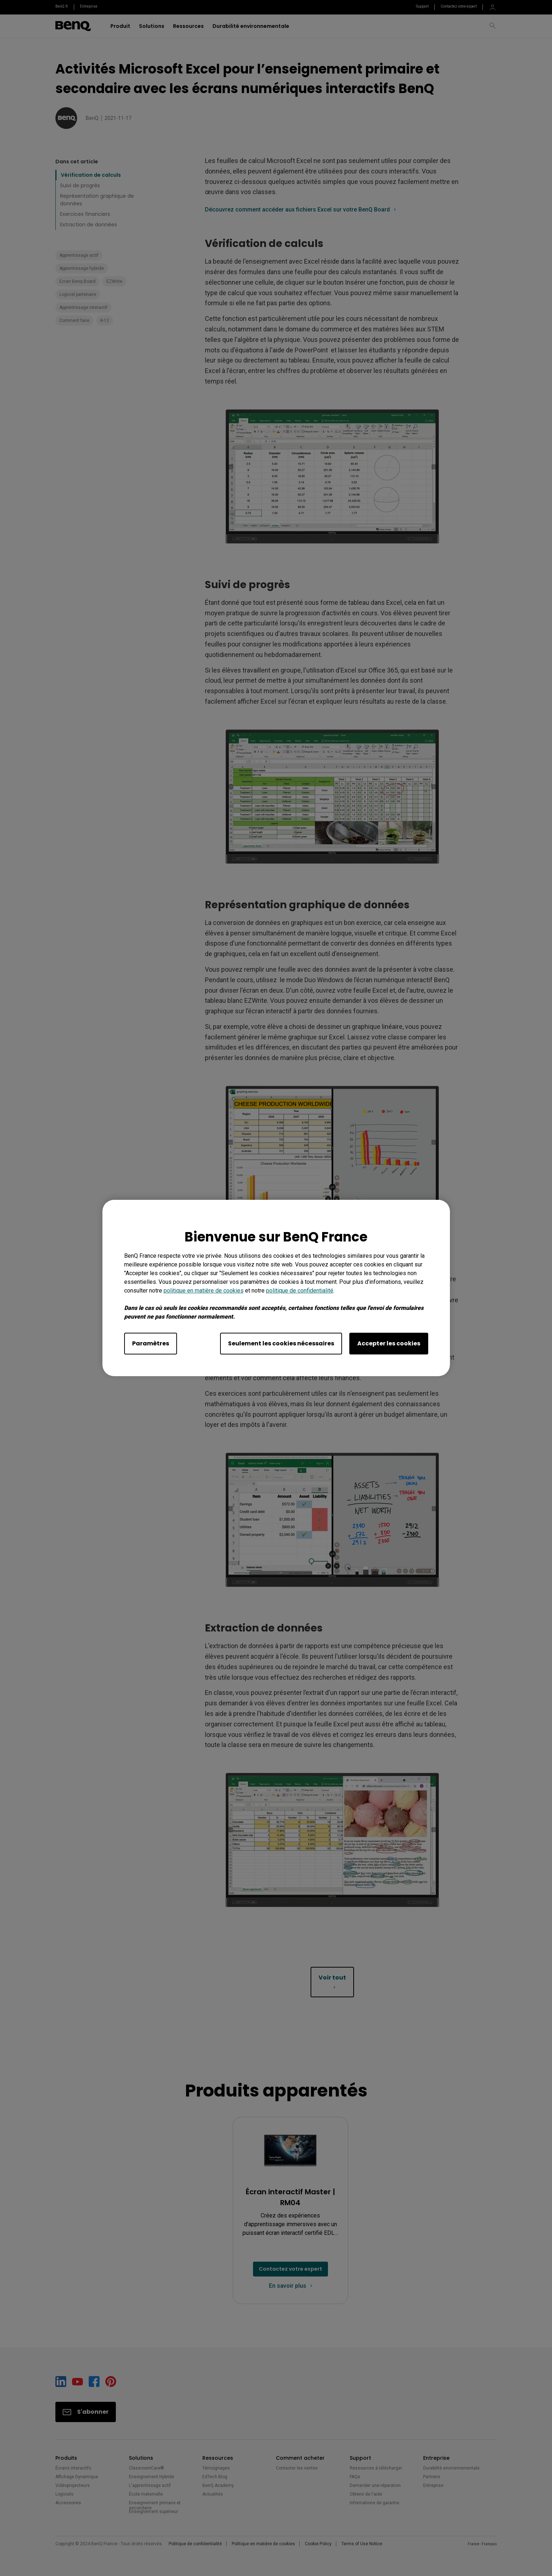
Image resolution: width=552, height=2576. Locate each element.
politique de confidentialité (299, 1290)
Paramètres (150, 1343)
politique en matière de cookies (204, 1290)
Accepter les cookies (388, 1343)
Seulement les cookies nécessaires (281, 1343)
